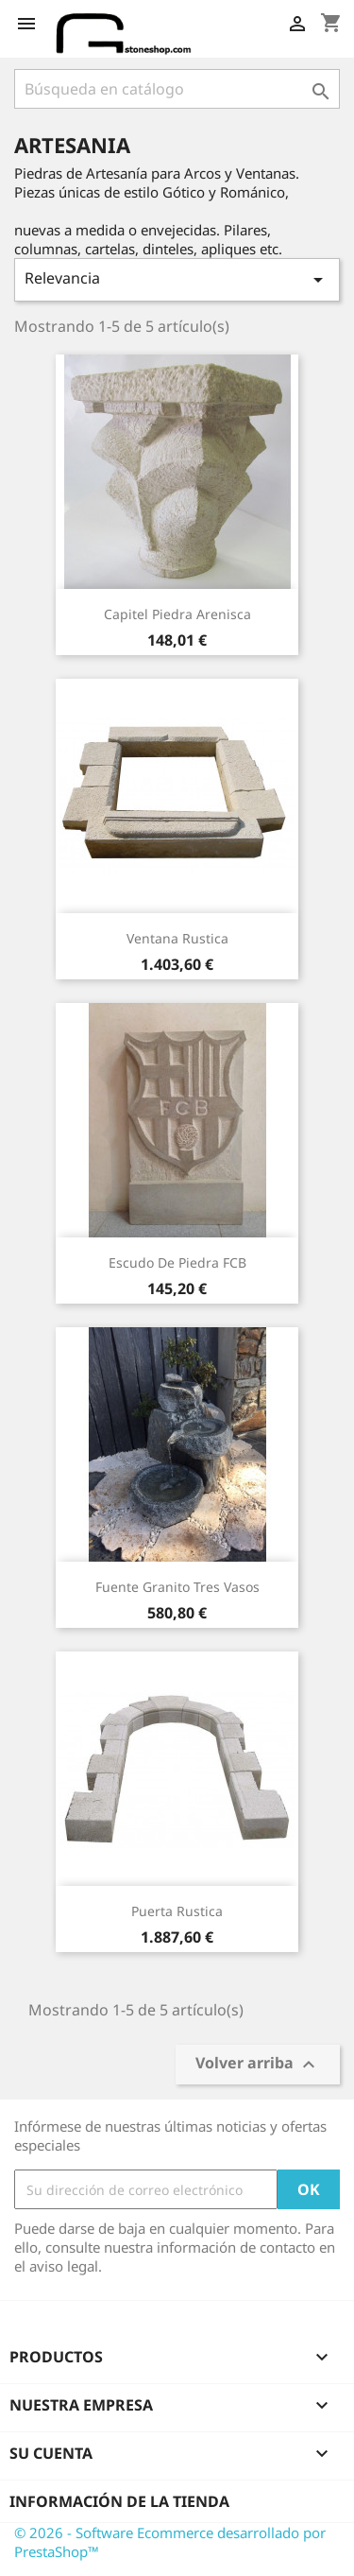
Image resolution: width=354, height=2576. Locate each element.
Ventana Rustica (177, 938)
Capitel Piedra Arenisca (177, 614)
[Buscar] (177, 89)
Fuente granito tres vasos (177, 1587)
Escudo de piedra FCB (177, 1262)
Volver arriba (257, 2065)
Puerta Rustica (177, 1911)
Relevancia (177, 279)
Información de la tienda (119, 2501)
